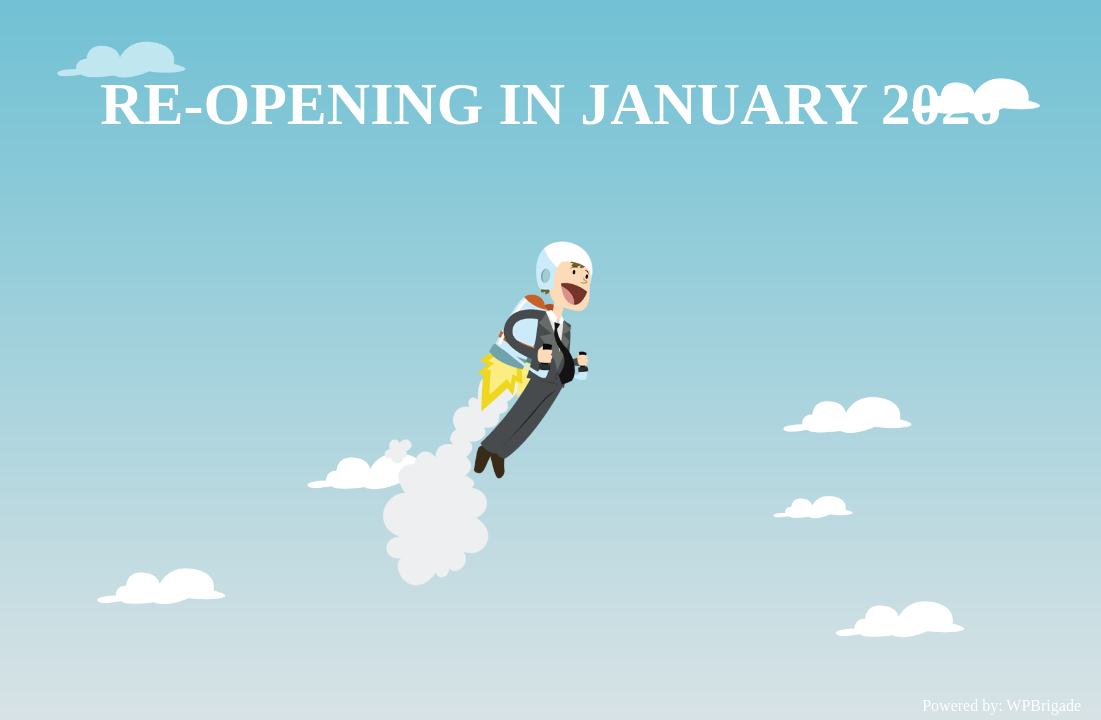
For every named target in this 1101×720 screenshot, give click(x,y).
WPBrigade (1043, 705)
